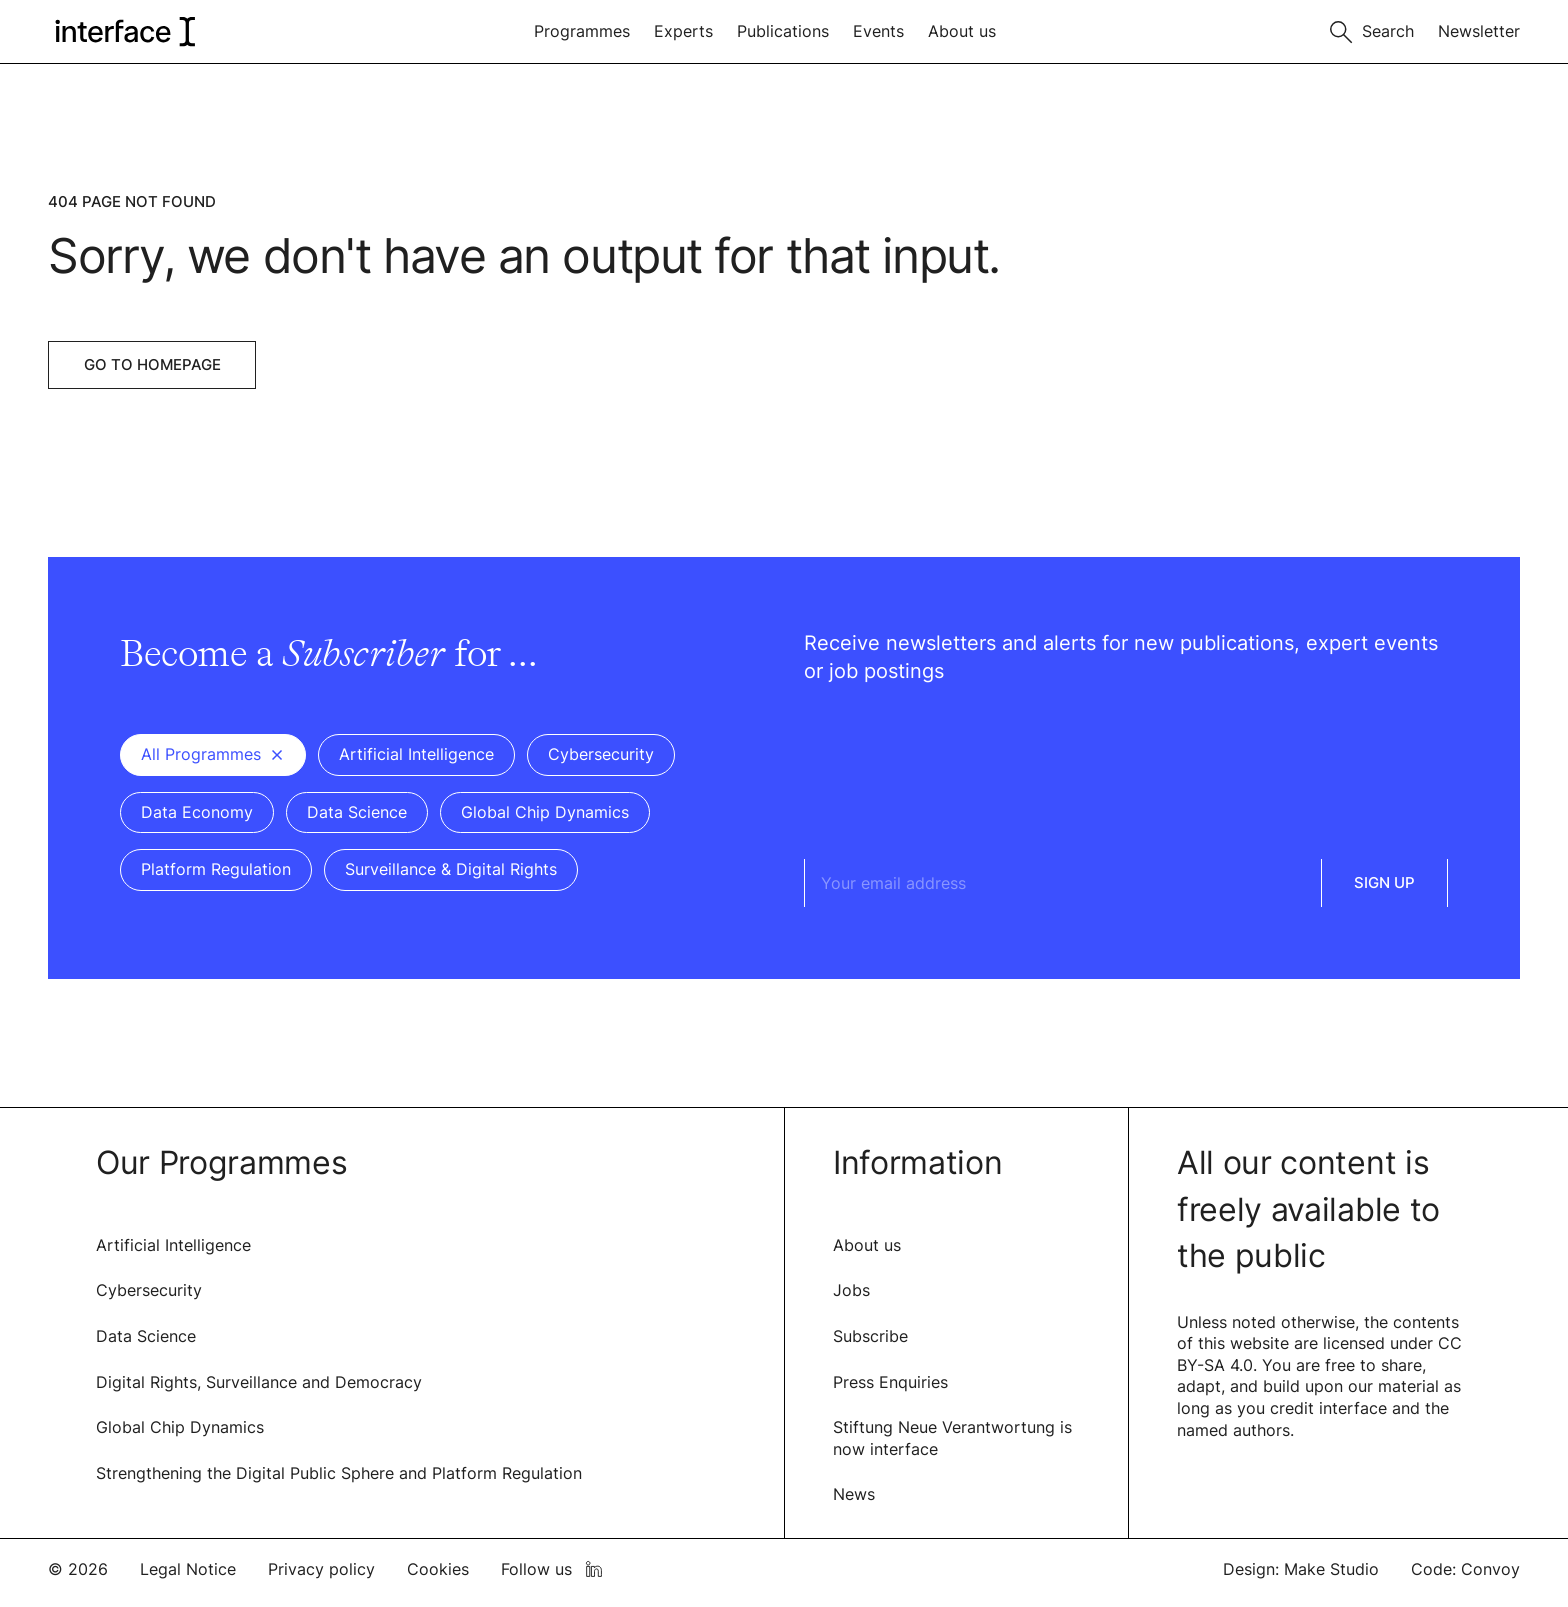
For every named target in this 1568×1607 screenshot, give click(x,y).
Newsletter (1479, 31)
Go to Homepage (152, 364)
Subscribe (870, 1336)
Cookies (438, 1569)
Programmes (582, 31)
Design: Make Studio (1301, 1569)
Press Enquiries (890, 1382)
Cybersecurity (149, 1290)
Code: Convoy (1465, 1569)
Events (878, 31)
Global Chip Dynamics (180, 1427)
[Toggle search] (1372, 29)
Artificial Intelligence (173, 1245)
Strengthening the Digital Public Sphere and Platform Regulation (339, 1473)
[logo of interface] (123, 31)
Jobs (851, 1290)
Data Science (146, 1336)
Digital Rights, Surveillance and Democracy (259, 1382)
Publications (783, 31)
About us (962, 31)
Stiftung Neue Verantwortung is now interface (952, 1438)
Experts (683, 31)
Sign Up (1384, 882)
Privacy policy (321, 1569)
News (854, 1494)
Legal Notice (188, 1569)
